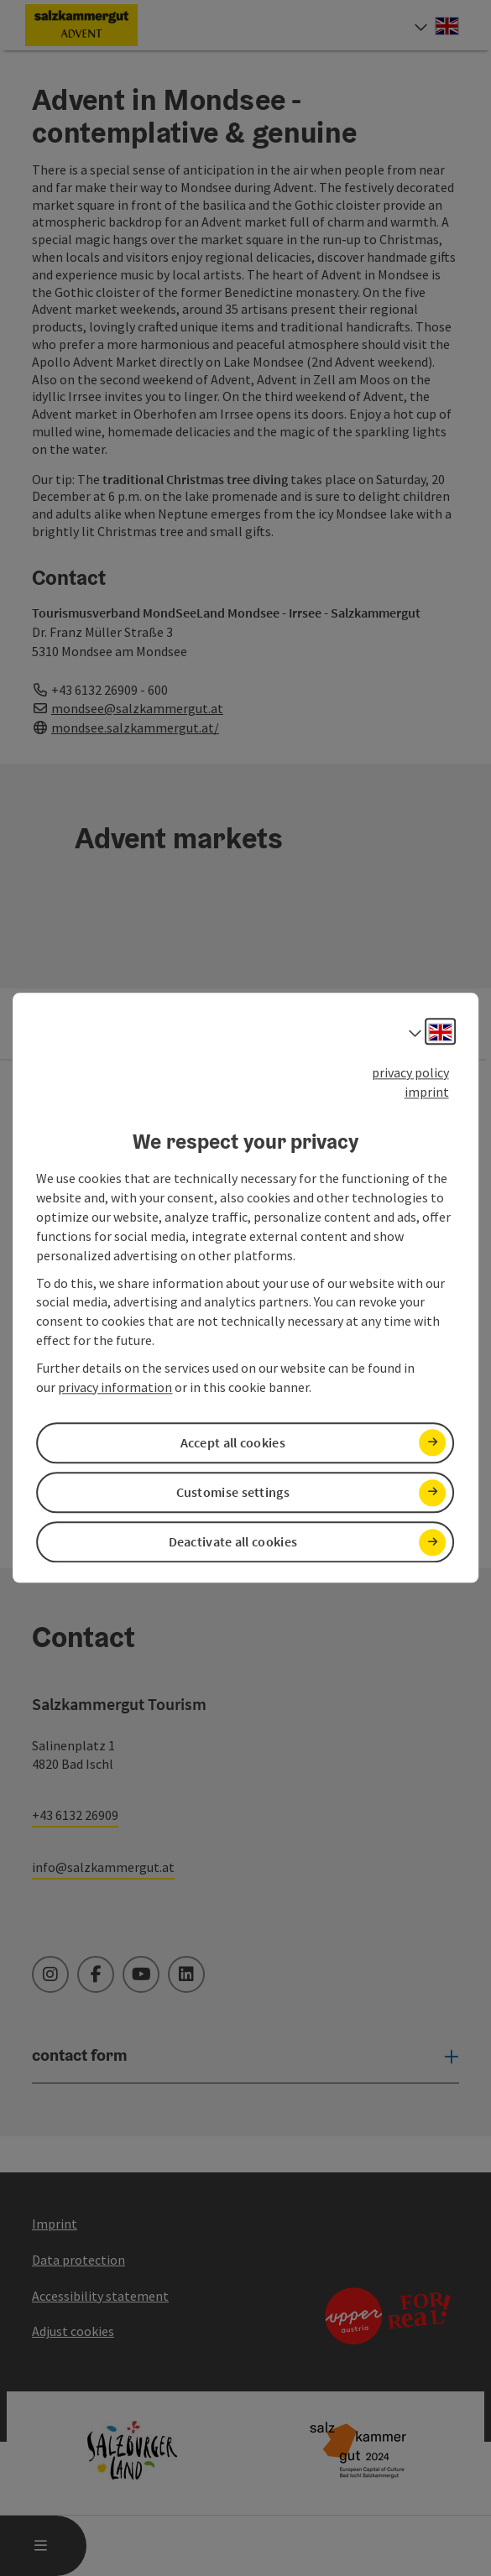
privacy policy (410, 1072)
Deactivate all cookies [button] (233, 1542)
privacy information (115, 1387)
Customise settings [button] (233, 1492)
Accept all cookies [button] (232, 1442)
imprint (427, 1091)
